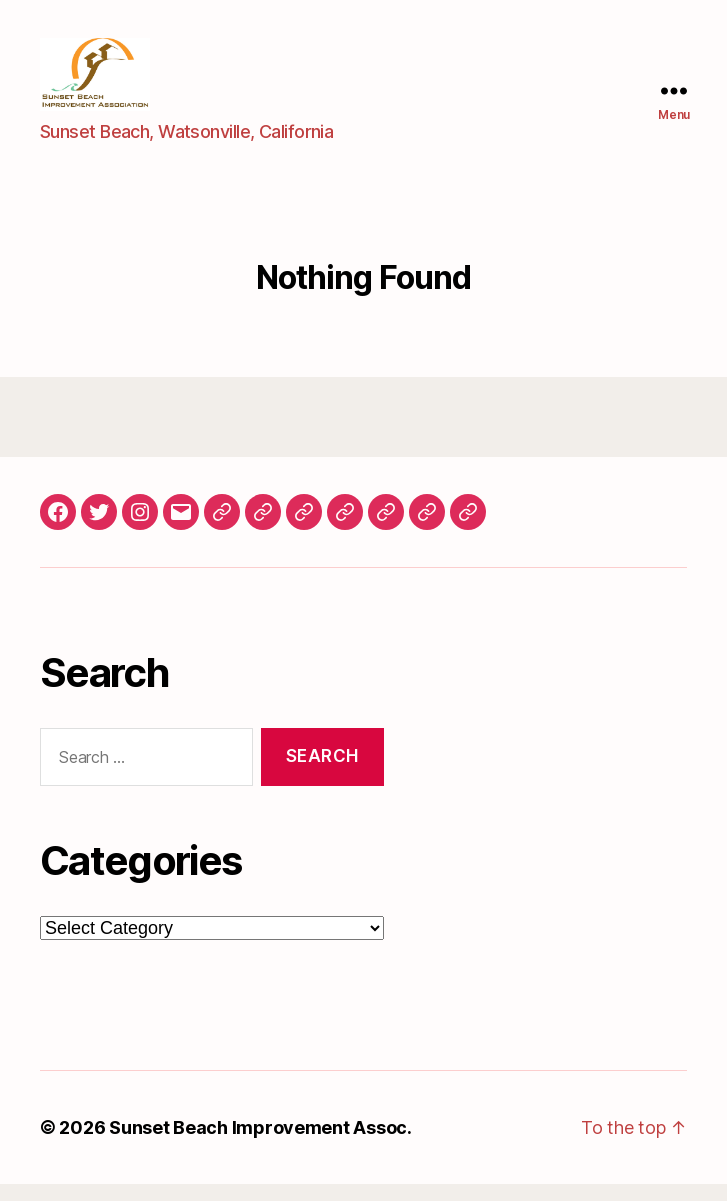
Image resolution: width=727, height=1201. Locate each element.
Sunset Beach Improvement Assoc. (260, 1144)
